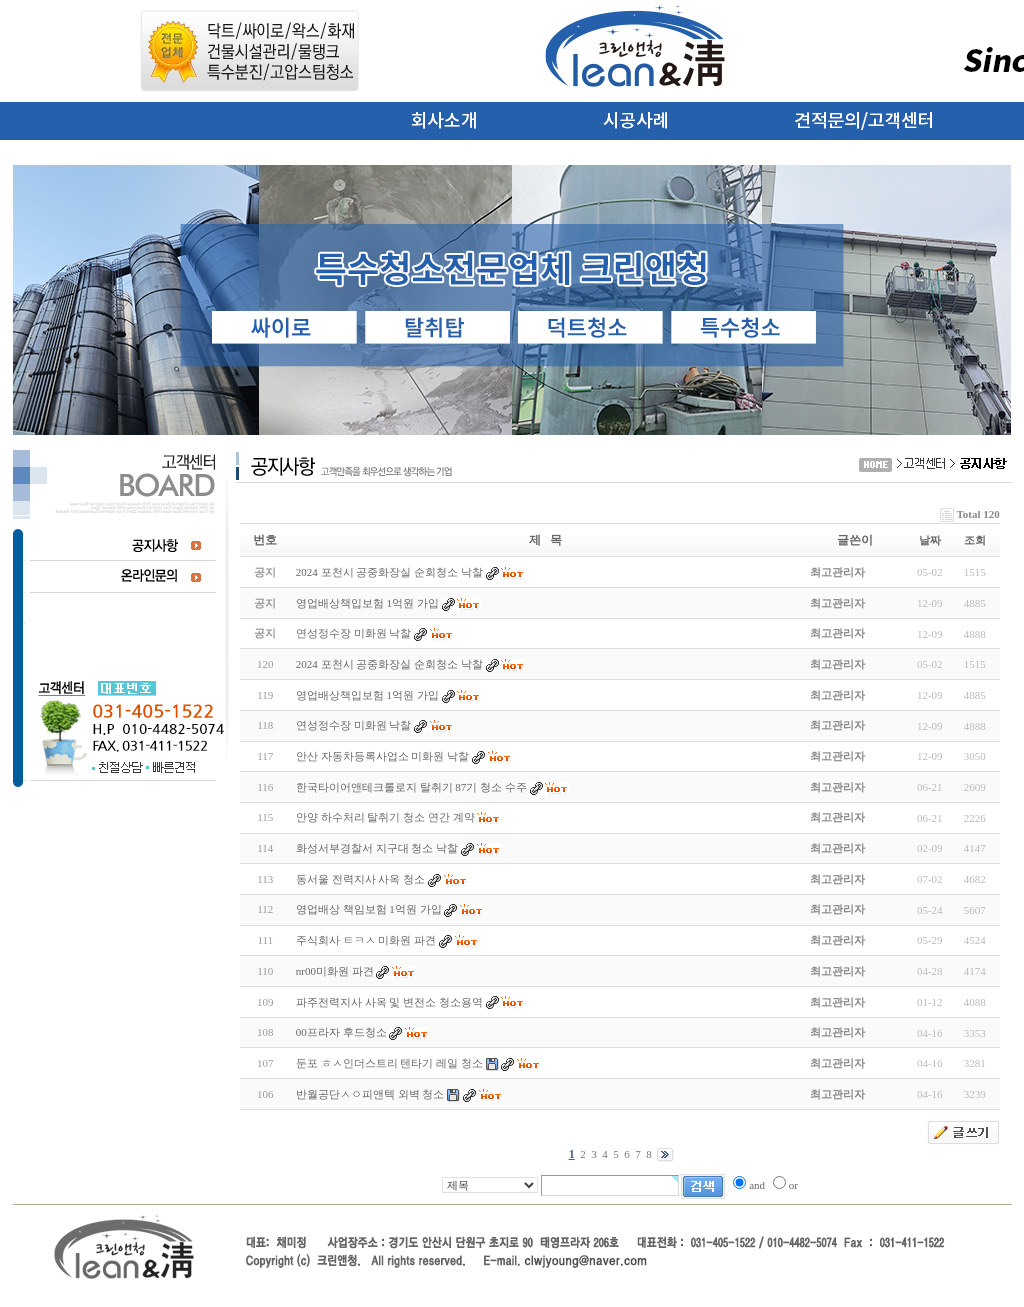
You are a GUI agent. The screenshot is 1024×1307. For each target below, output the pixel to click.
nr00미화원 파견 (335, 971)
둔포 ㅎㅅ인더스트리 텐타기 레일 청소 (389, 1063)
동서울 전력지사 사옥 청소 (360, 879)
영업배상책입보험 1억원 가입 (367, 695)
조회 (975, 540)
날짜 (930, 540)
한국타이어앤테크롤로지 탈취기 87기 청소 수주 (411, 787)
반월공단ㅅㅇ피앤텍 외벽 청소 (370, 1094)
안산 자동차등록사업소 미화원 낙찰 (382, 756)
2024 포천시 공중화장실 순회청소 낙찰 (389, 664)
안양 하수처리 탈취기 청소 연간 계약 (385, 817)
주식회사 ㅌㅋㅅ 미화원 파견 (366, 940)
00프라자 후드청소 (341, 1032)
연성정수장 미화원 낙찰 (354, 725)
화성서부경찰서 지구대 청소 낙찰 (377, 848)
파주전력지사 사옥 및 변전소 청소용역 (389, 1002)
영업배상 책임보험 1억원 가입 (369, 909)
